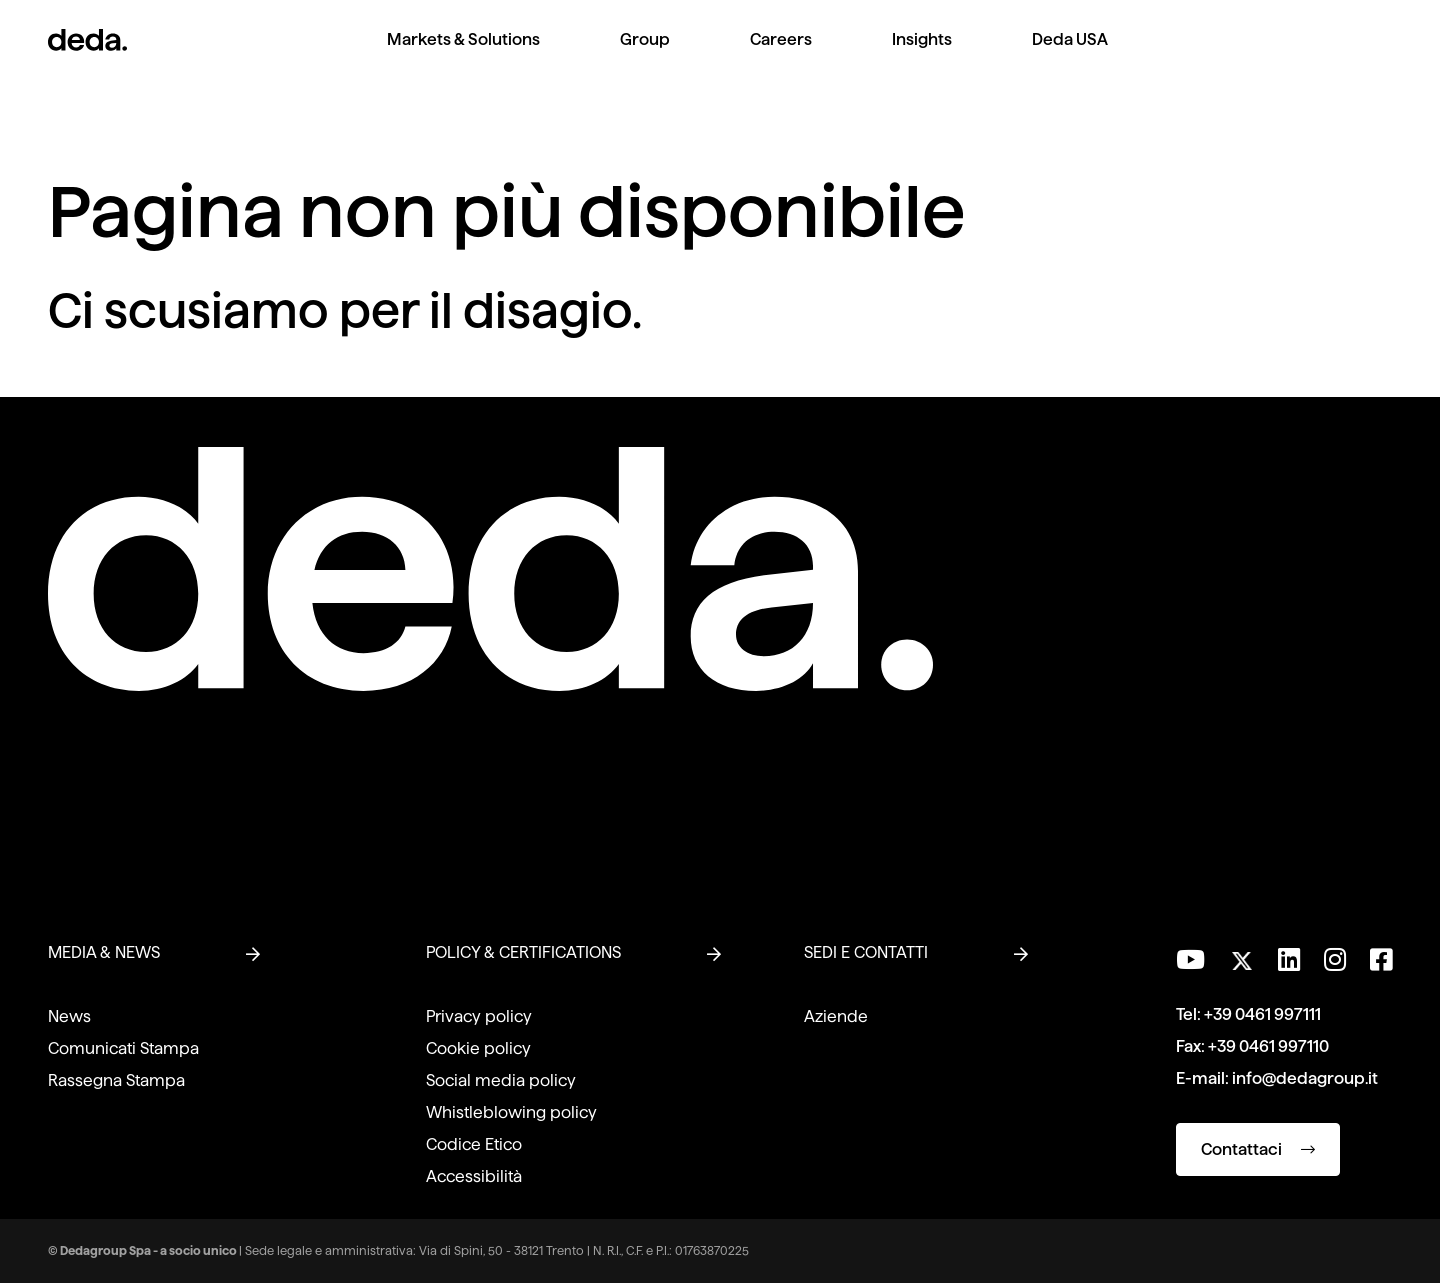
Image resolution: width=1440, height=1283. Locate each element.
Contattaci (1258, 1149)
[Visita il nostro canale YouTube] (1190, 960)
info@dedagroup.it (1305, 1078)
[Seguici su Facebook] (1381, 960)
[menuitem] (463, 55)
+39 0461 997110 (1268, 1046)
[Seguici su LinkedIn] (1289, 960)
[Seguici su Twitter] (1241, 955)
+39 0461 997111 (1262, 1014)
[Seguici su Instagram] (1335, 960)
